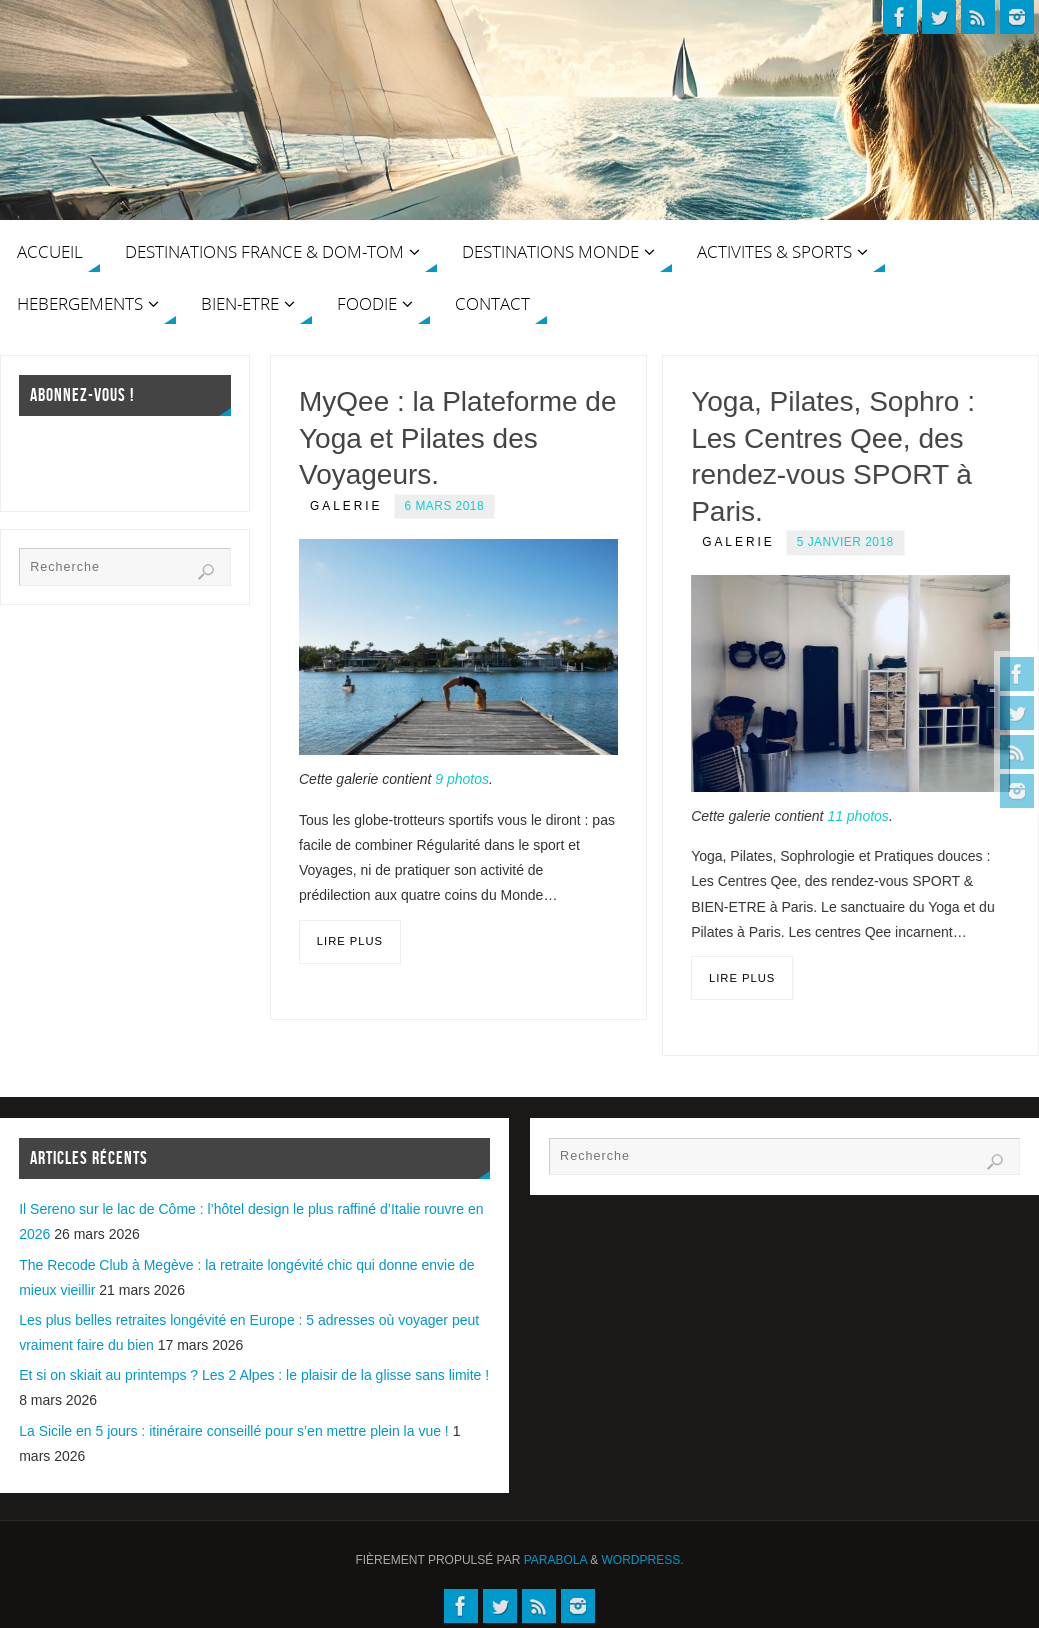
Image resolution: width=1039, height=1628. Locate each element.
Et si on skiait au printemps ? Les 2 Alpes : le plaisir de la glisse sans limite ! (254, 1375)
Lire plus (350, 941)
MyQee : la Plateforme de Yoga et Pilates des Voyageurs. (457, 438)
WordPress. (643, 1560)
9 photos (462, 779)
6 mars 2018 (445, 506)
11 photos (858, 816)
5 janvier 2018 (845, 542)
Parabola (555, 1560)
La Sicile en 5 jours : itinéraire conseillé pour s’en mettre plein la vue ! (234, 1431)
